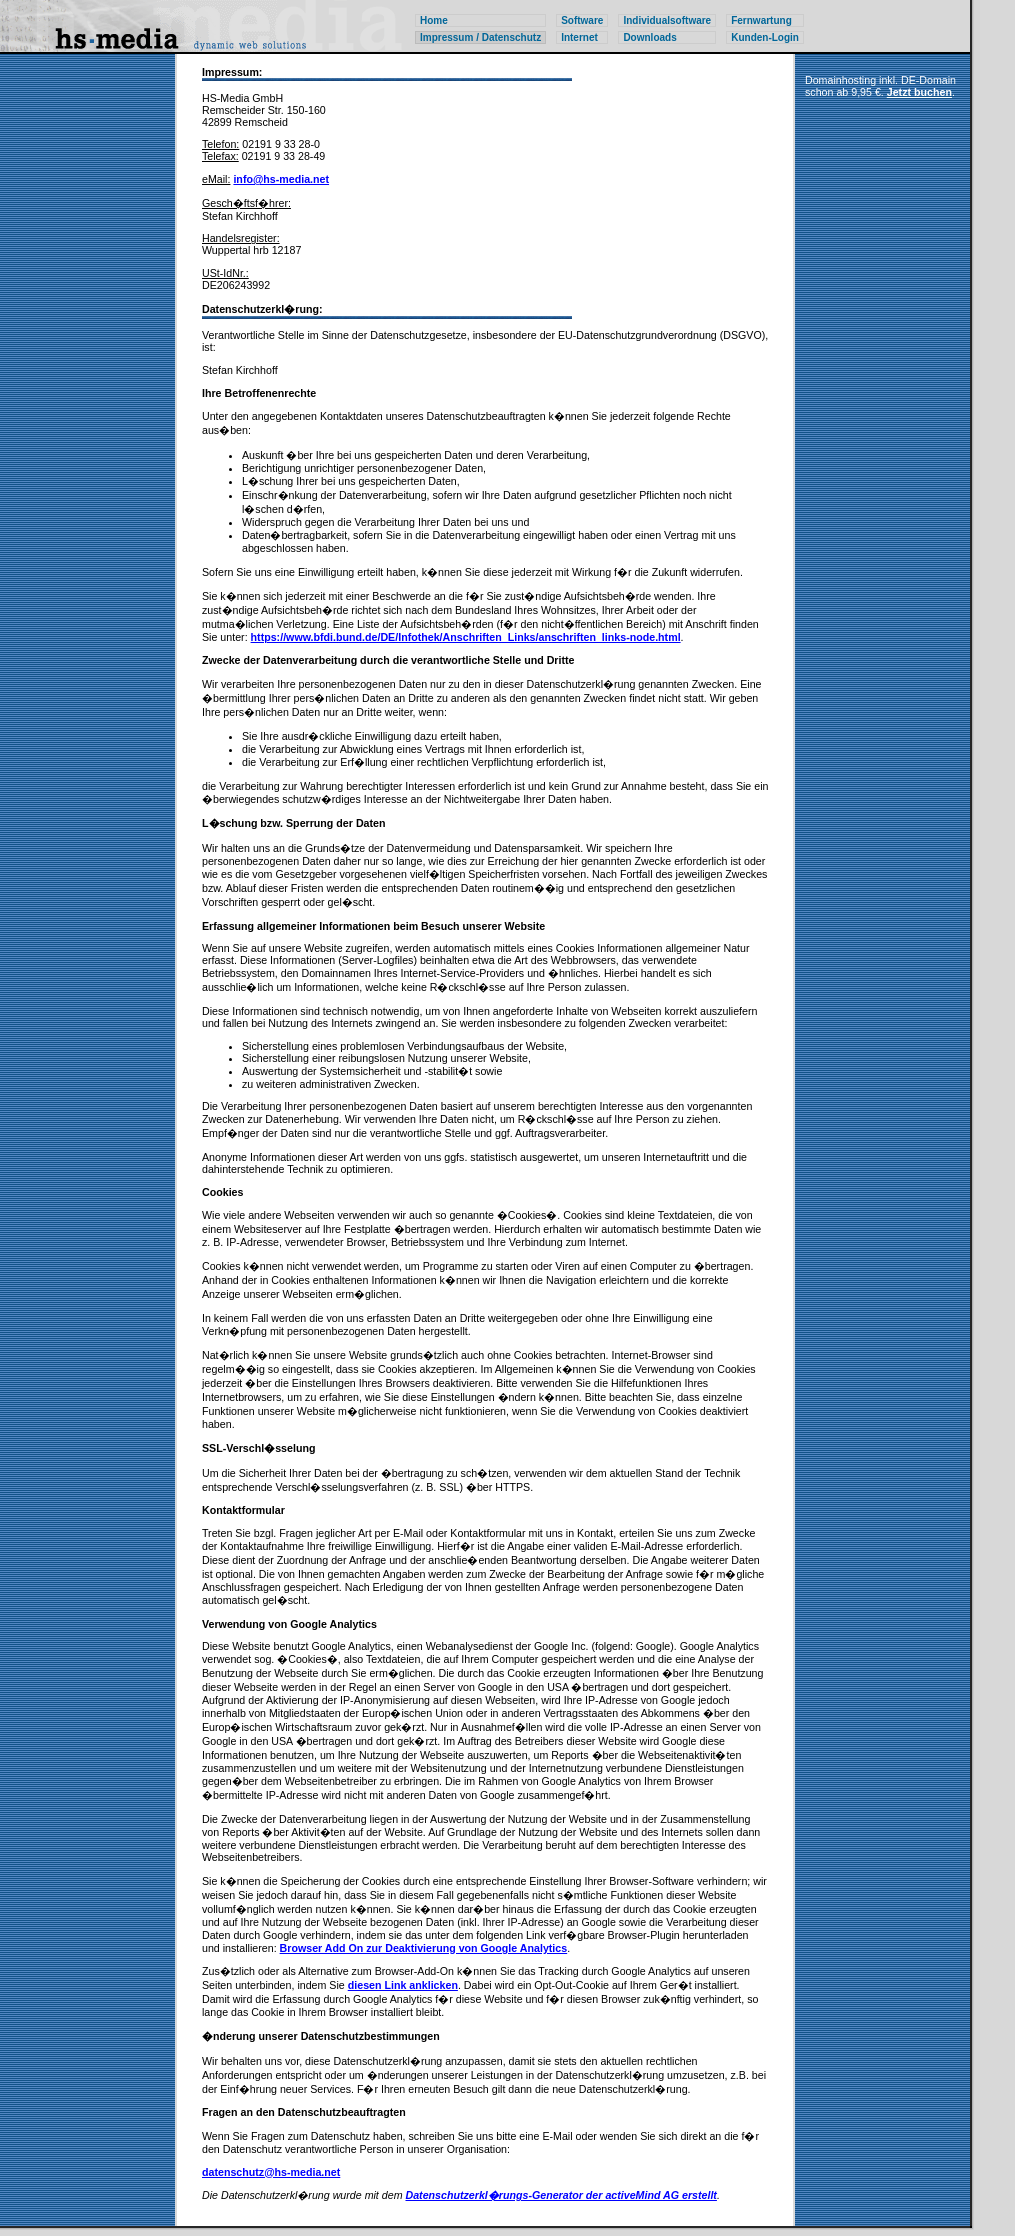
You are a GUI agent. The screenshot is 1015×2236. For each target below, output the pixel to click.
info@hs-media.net (281, 179)
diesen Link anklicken (403, 1985)
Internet (579, 37)
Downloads (649, 37)
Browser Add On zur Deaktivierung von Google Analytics (424, 1948)
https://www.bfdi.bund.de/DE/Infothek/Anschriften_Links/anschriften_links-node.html (466, 637)
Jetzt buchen (919, 92)
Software (582, 20)
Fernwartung (761, 20)
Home (434, 20)
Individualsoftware (667, 20)
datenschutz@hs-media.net (271, 2172)
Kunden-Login (765, 37)
